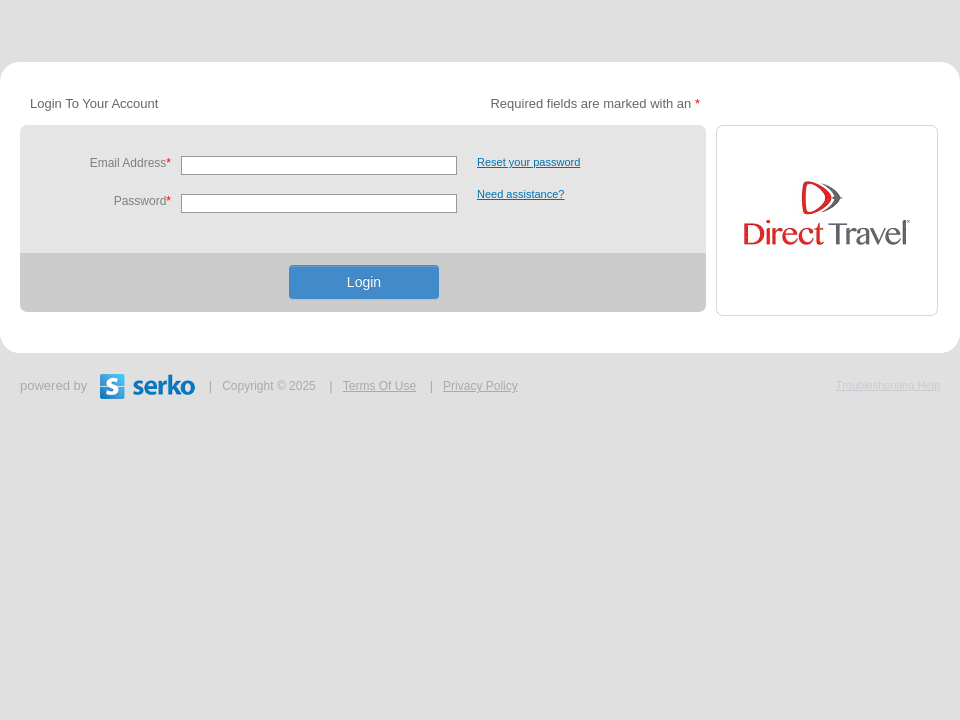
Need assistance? (520, 194)
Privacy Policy (480, 386)
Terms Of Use (379, 386)
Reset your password (528, 162)
